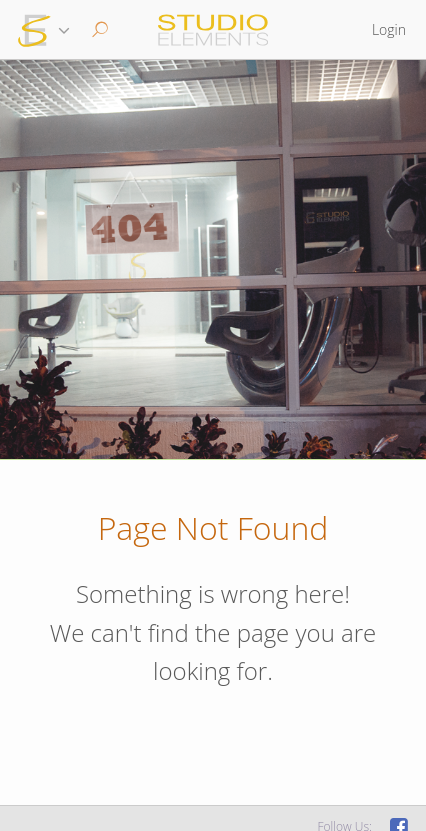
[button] (97, 29)
